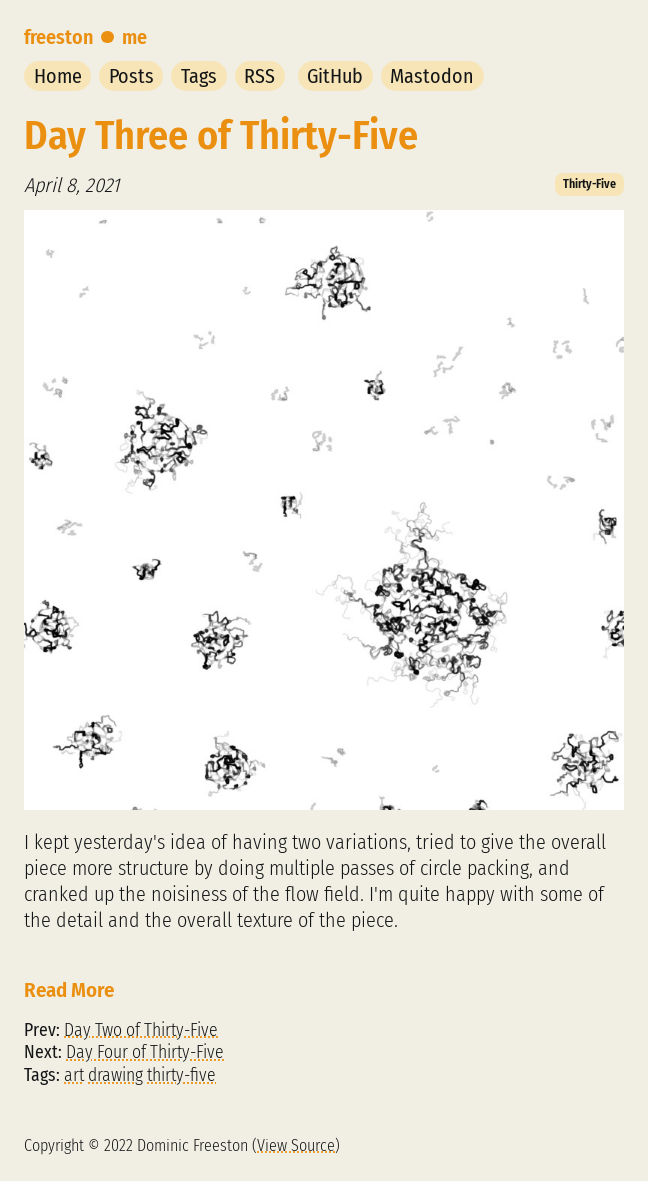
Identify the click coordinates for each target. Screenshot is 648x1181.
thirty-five (181, 1075)
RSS (259, 76)
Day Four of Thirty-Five (145, 1052)
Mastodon (432, 76)
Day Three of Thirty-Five (221, 136)
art (74, 1075)
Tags (199, 76)
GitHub (335, 76)
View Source (296, 1145)
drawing (115, 1075)
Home (58, 76)
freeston (58, 37)
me (134, 37)
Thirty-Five (589, 184)
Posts (131, 76)
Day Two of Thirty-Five (141, 1030)
